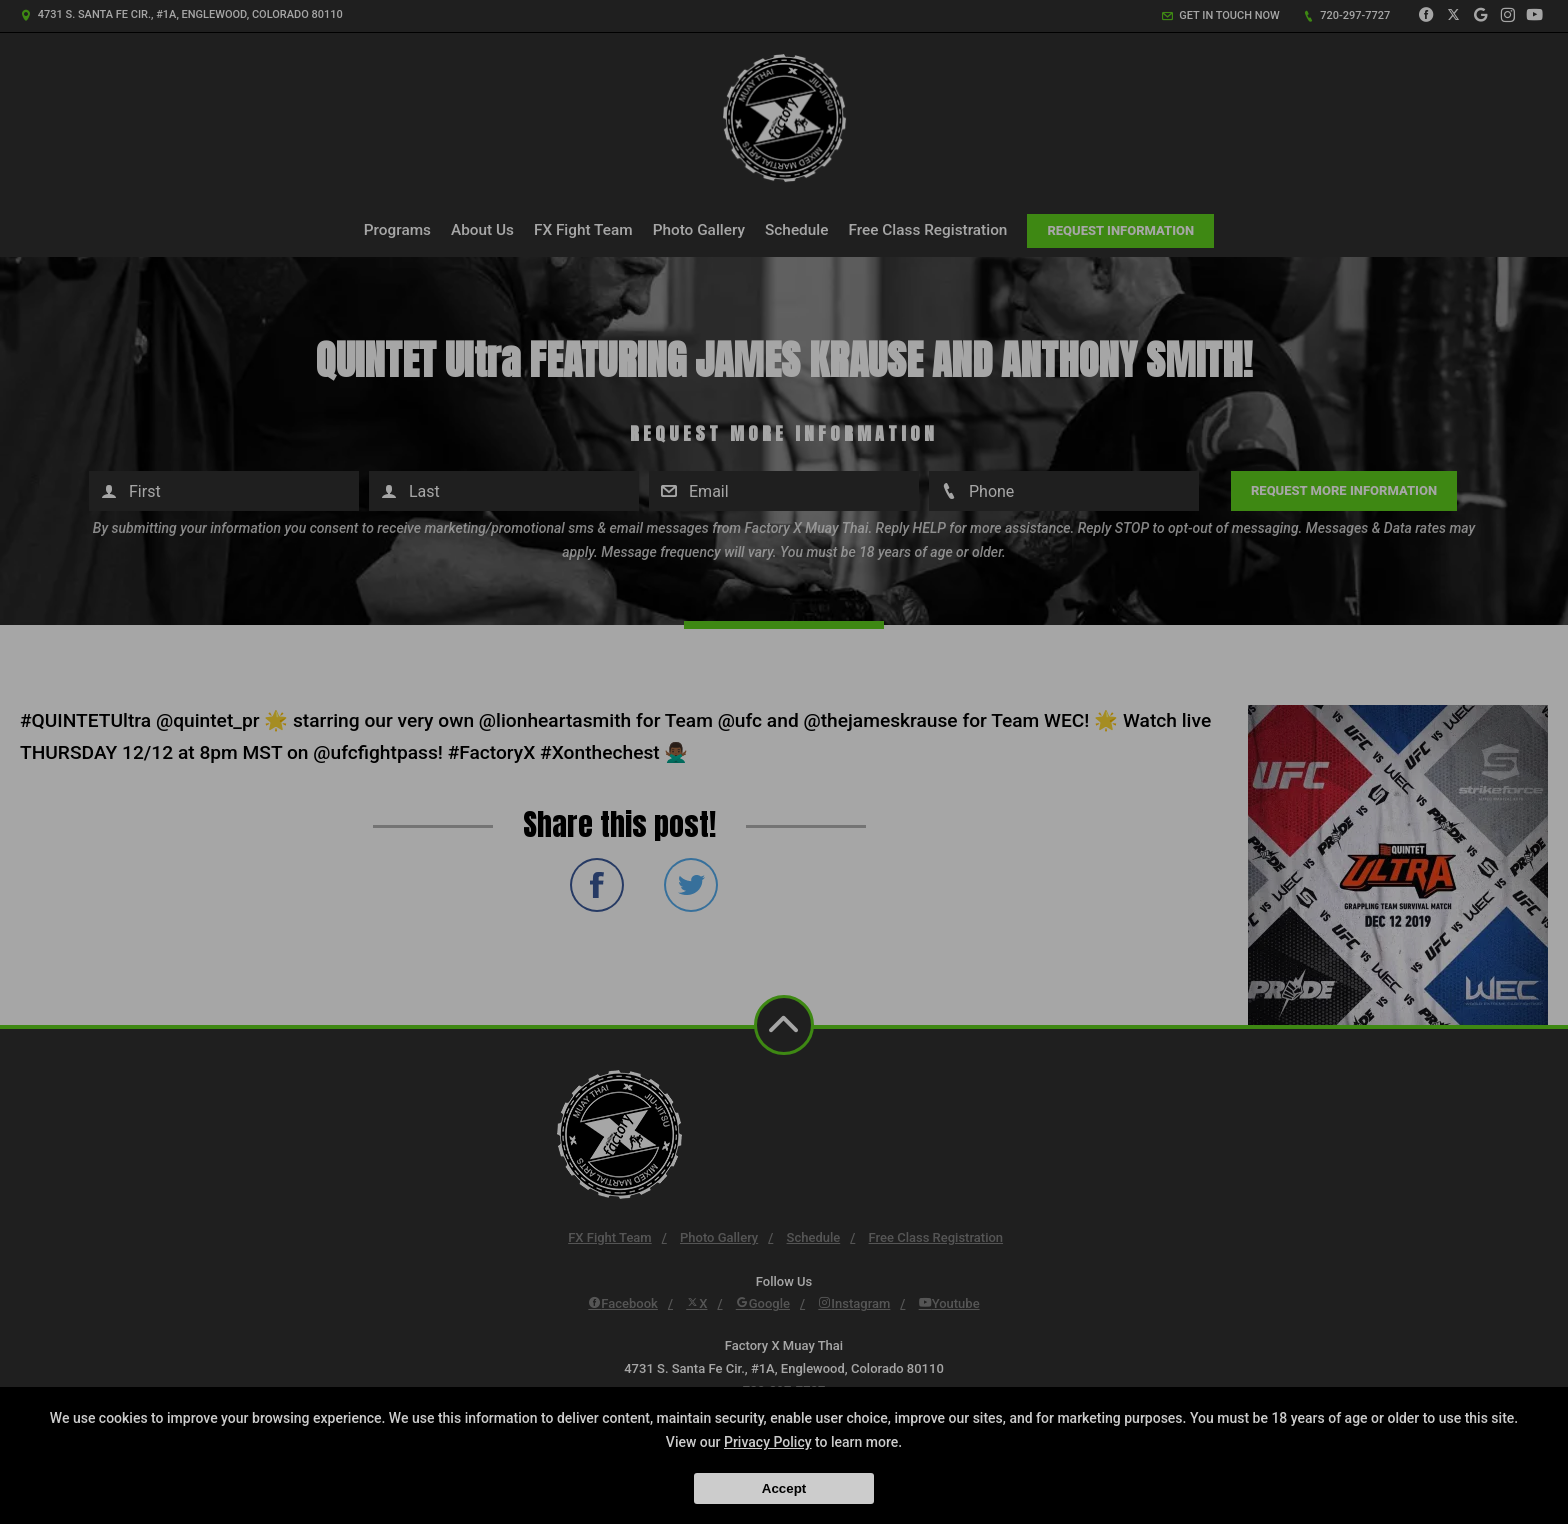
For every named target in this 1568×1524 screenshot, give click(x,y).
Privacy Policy (768, 1442)
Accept (784, 1488)
